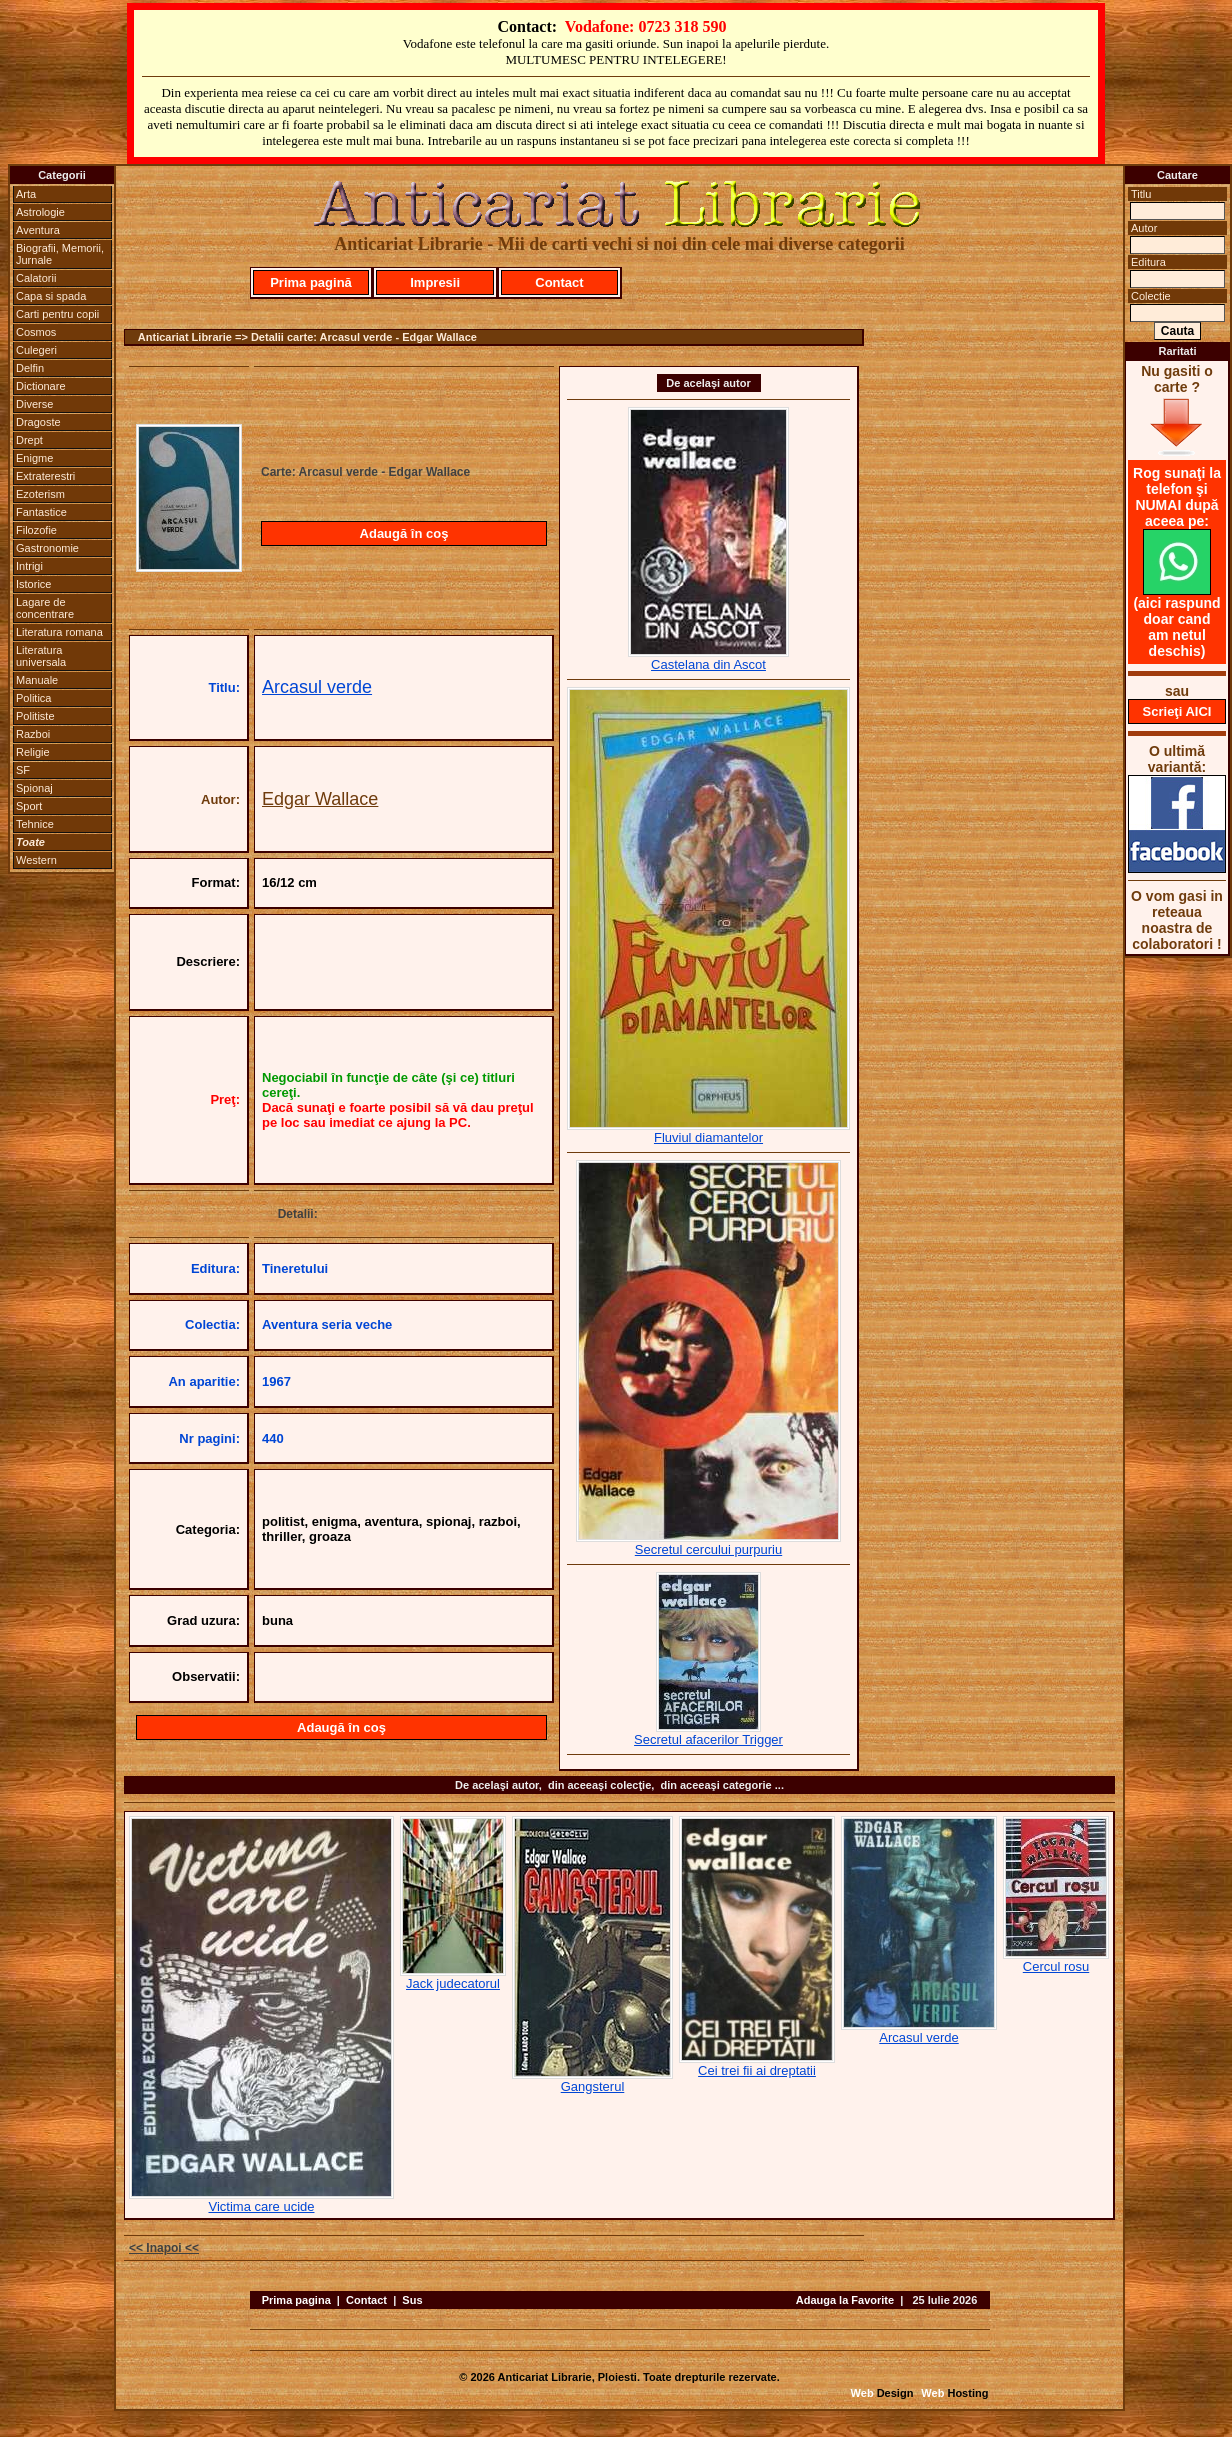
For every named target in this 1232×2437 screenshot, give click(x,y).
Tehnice (35, 824)
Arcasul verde (317, 687)
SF (23, 770)
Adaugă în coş (404, 533)
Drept (29, 440)
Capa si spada (51, 296)
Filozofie (36, 530)
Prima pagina (296, 2300)
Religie (33, 752)
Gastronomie (47, 548)
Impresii (435, 282)
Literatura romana (59, 632)
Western (36, 860)
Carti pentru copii (57, 314)
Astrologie (40, 212)
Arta (26, 194)
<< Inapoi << (164, 2248)
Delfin (30, 368)
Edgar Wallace (320, 799)
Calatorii (36, 278)
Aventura (38, 230)
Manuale (37, 680)
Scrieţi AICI (1177, 711)
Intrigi (29, 566)
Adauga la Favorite (845, 2300)
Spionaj (34, 788)
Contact (559, 282)
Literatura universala (41, 656)
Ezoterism (40, 494)
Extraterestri (45, 476)
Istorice (33, 584)
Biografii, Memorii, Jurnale (60, 254)
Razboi (33, 734)
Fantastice (41, 512)
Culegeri (36, 350)
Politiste (35, 716)
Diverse (34, 404)
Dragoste (38, 422)
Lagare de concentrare (45, 608)
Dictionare (41, 386)
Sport (29, 806)
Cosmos (36, 332)
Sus (412, 2300)
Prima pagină (311, 282)
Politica (33, 698)
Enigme (34, 458)
